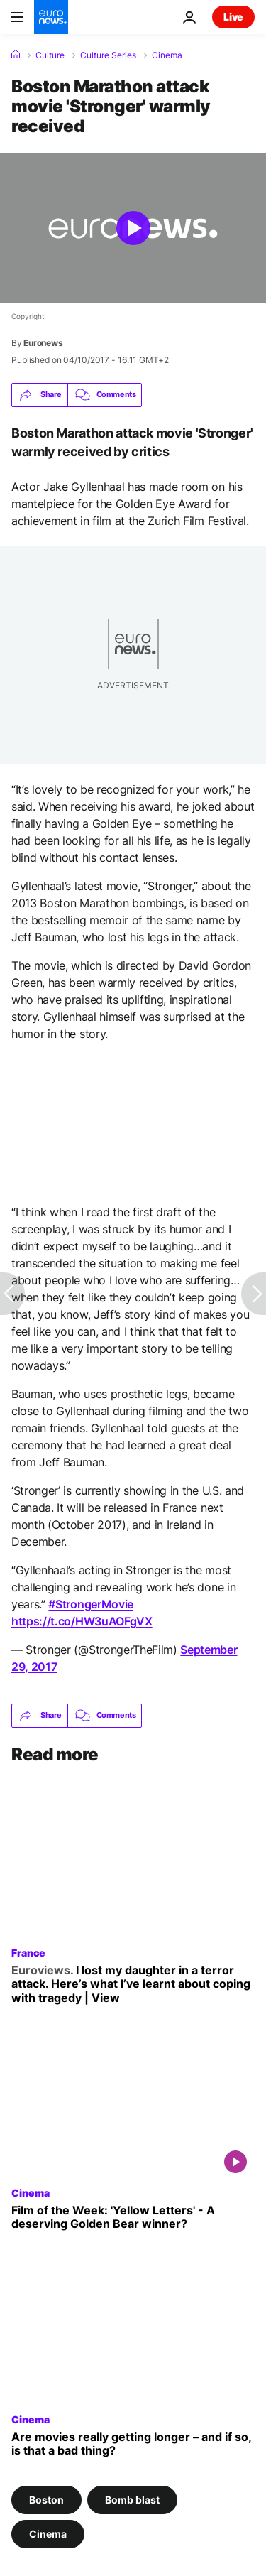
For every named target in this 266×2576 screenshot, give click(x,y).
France (28, 1952)
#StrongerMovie (90, 1604)
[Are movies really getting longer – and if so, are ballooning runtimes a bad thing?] (133, 2443)
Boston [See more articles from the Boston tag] (46, 2500)
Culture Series (108, 55)
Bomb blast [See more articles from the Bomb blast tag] (132, 2500)
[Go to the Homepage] (51, 17)
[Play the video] (133, 228)
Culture (50, 55)
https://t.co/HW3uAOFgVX (82, 1621)
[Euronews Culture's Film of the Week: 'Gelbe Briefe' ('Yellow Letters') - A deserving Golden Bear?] (133, 2217)
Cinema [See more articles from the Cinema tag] (48, 2534)
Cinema (167, 55)
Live (233, 17)
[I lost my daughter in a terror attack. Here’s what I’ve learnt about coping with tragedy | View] (133, 1984)
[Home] (15, 55)
